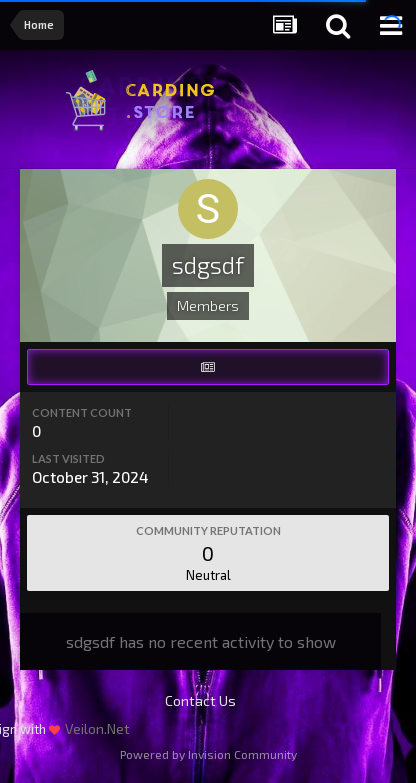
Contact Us (200, 700)
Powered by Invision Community (208, 754)
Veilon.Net (97, 728)
